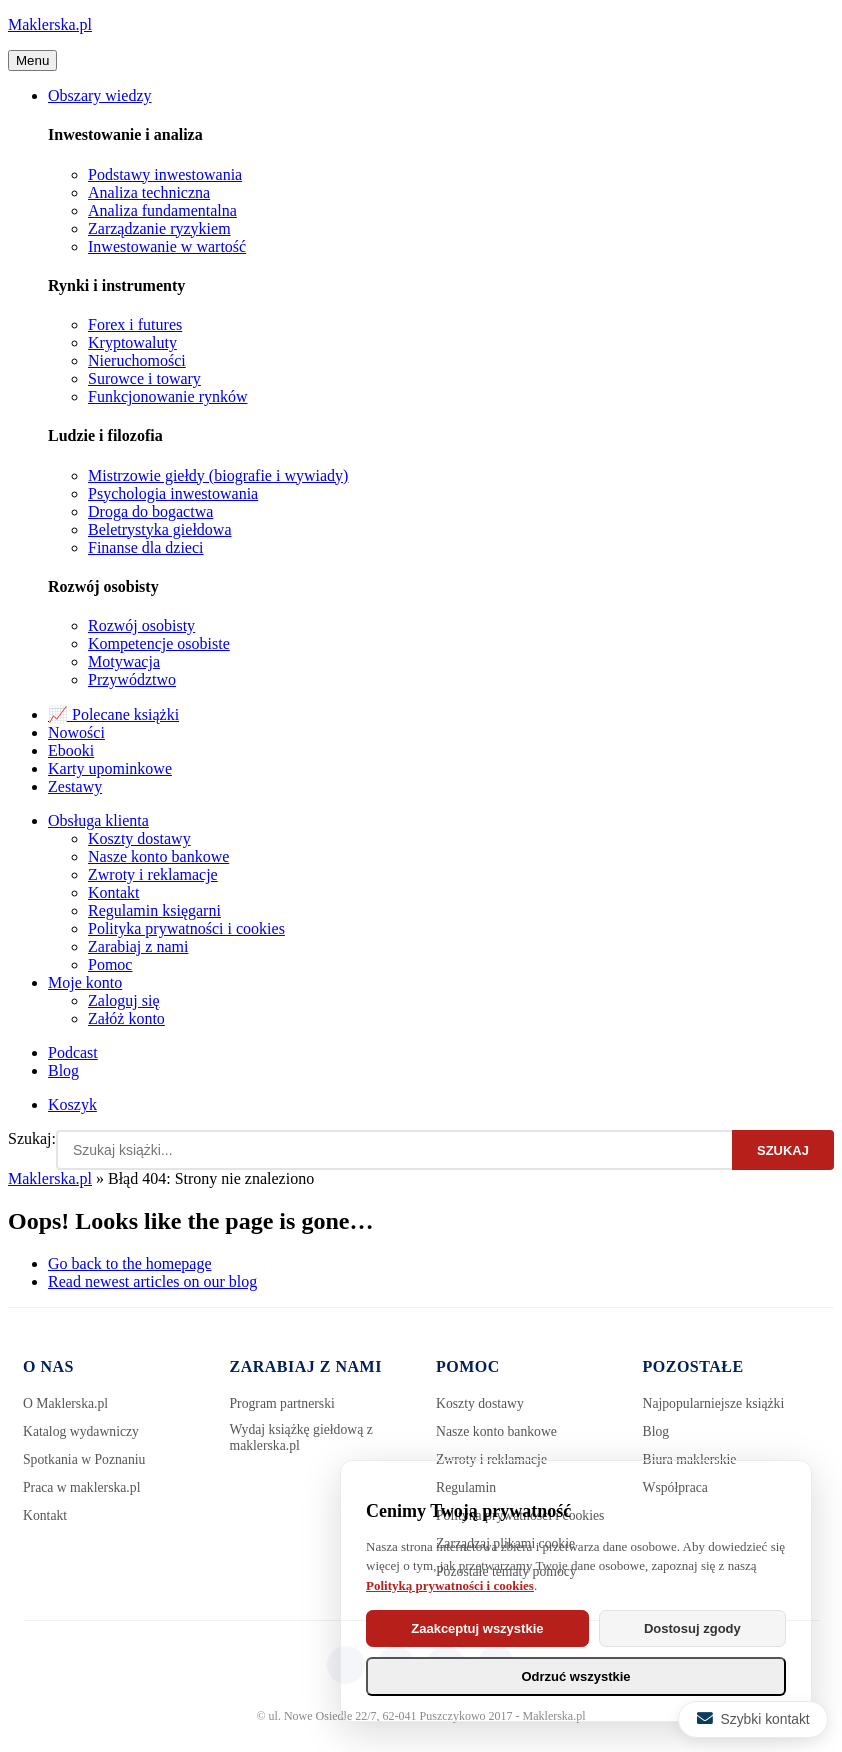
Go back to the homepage (130, 1263)
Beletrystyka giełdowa (160, 529)
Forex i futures (135, 324)
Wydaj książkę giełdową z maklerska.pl (303, 1437)
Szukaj (783, 1150)
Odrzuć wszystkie (575, 1676)
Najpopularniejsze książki (715, 1403)
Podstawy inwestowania (165, 174)
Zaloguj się (124, 1000)
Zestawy (75, 786)
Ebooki (71, 750)
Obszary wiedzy (100, 95)
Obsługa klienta (98, 820)
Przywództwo (132, 679)
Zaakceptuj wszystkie (477, 1628)
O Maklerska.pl (66, 1403)
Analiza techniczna (149, 192)
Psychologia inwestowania (173, 493)
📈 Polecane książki (113, 714)
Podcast (73, 1052)
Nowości (76, 732)
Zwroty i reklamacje (153, 874)
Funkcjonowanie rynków (168, 396)
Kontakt (114, 892)
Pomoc (110, 964)
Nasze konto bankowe (158, 856)
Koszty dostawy (139, 838)
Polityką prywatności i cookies (450, 1585)
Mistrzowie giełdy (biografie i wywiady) (218, 475)
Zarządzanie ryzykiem (159, 228)
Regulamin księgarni (154, 910)
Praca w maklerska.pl (83, 1487)
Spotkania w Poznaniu (85, 1459)
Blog (63, 1070)
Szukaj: (32, 1138)
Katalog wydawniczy (82, 1431)
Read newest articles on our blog (152, 1281)
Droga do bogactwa (150, 511)
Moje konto (85, 982)
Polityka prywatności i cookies (186, 928)
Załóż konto (126, 1018)
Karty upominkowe (110, 768)
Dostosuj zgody (692, 1628)
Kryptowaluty (132, 342)
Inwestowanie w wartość (167, 246)
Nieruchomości (137, 360)
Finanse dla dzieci (146, 547)
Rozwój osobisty (141, 625)
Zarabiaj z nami (138, 946)
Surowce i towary (144, 378)
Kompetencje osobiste (159, 643)
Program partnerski (284, 1403)
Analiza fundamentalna (162, 210)
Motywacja (124, 661)
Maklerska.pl (50, 24)
